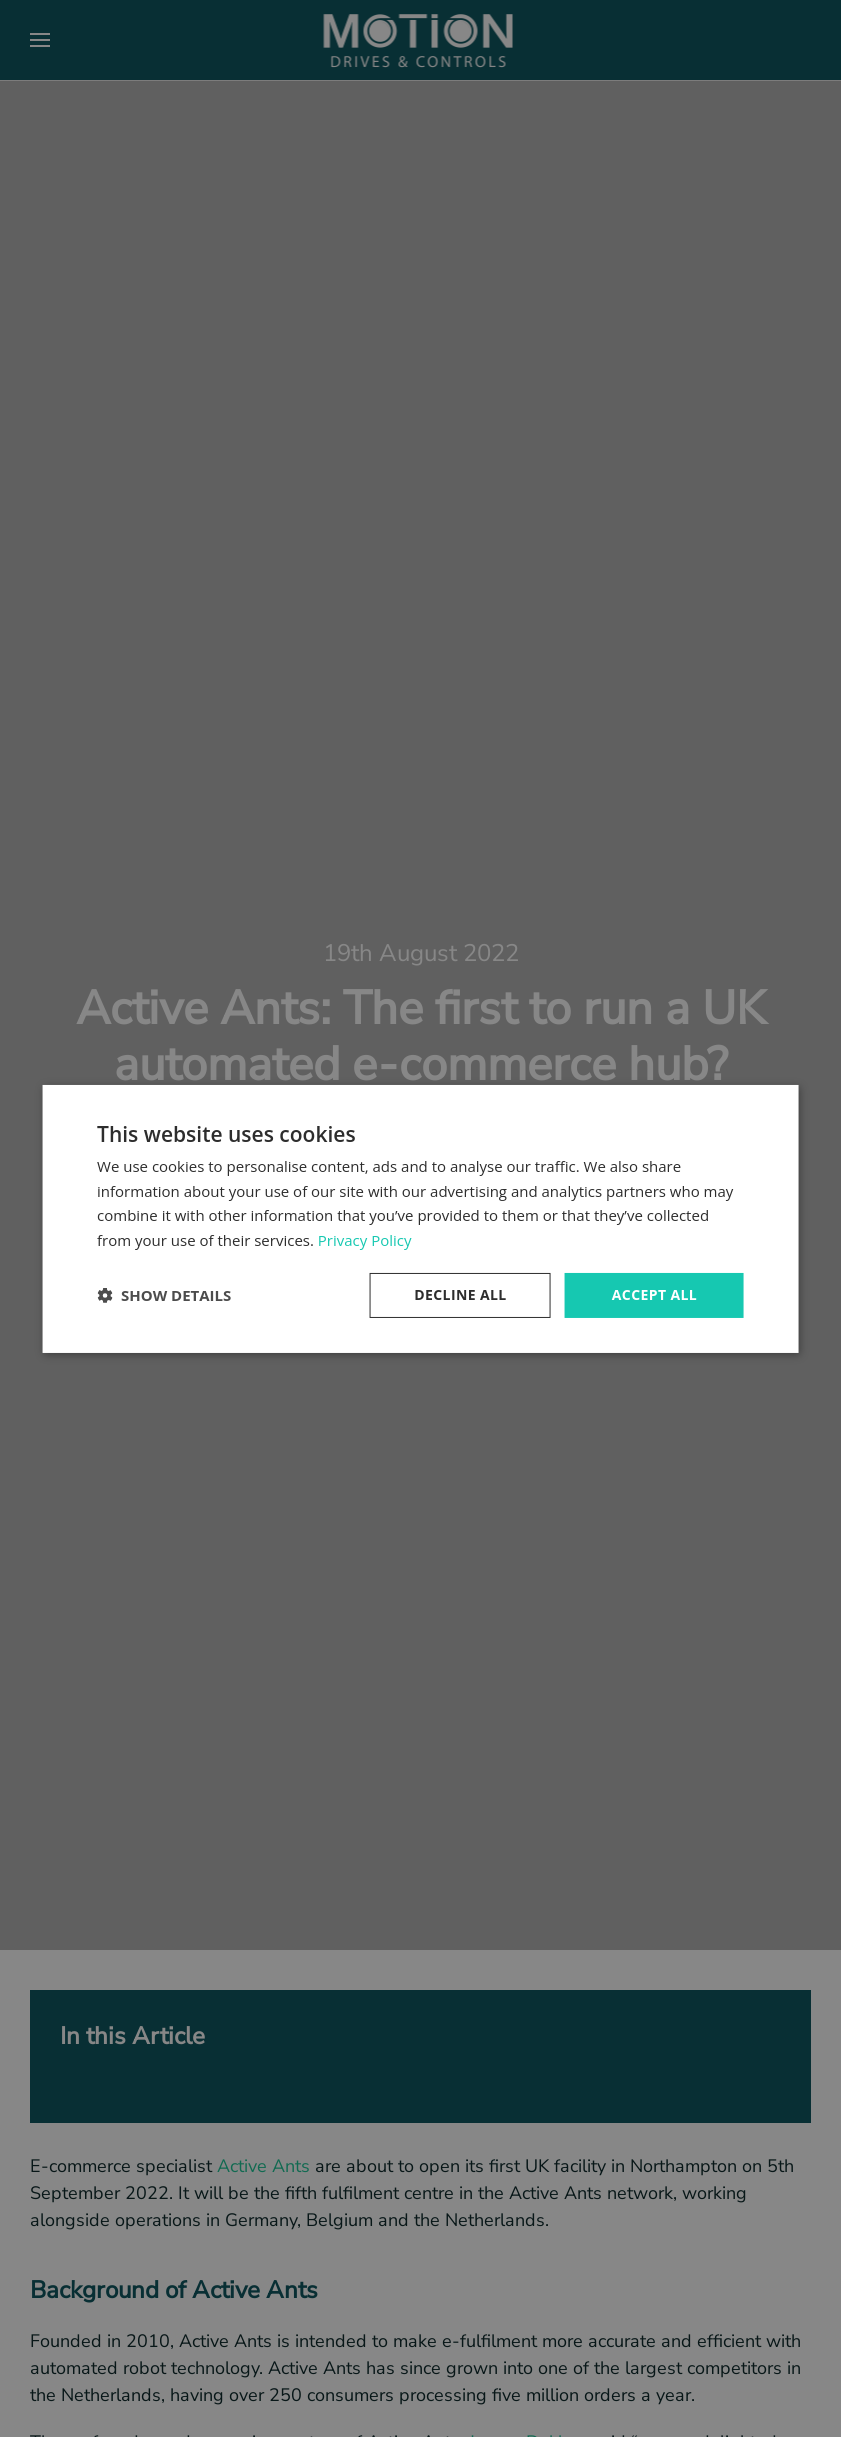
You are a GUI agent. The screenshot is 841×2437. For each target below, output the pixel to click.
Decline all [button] (460, 1294)
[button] (164, 1295)
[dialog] (420, 1218)
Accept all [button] (654, 1294)
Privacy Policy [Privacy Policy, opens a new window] (365, 1240)
